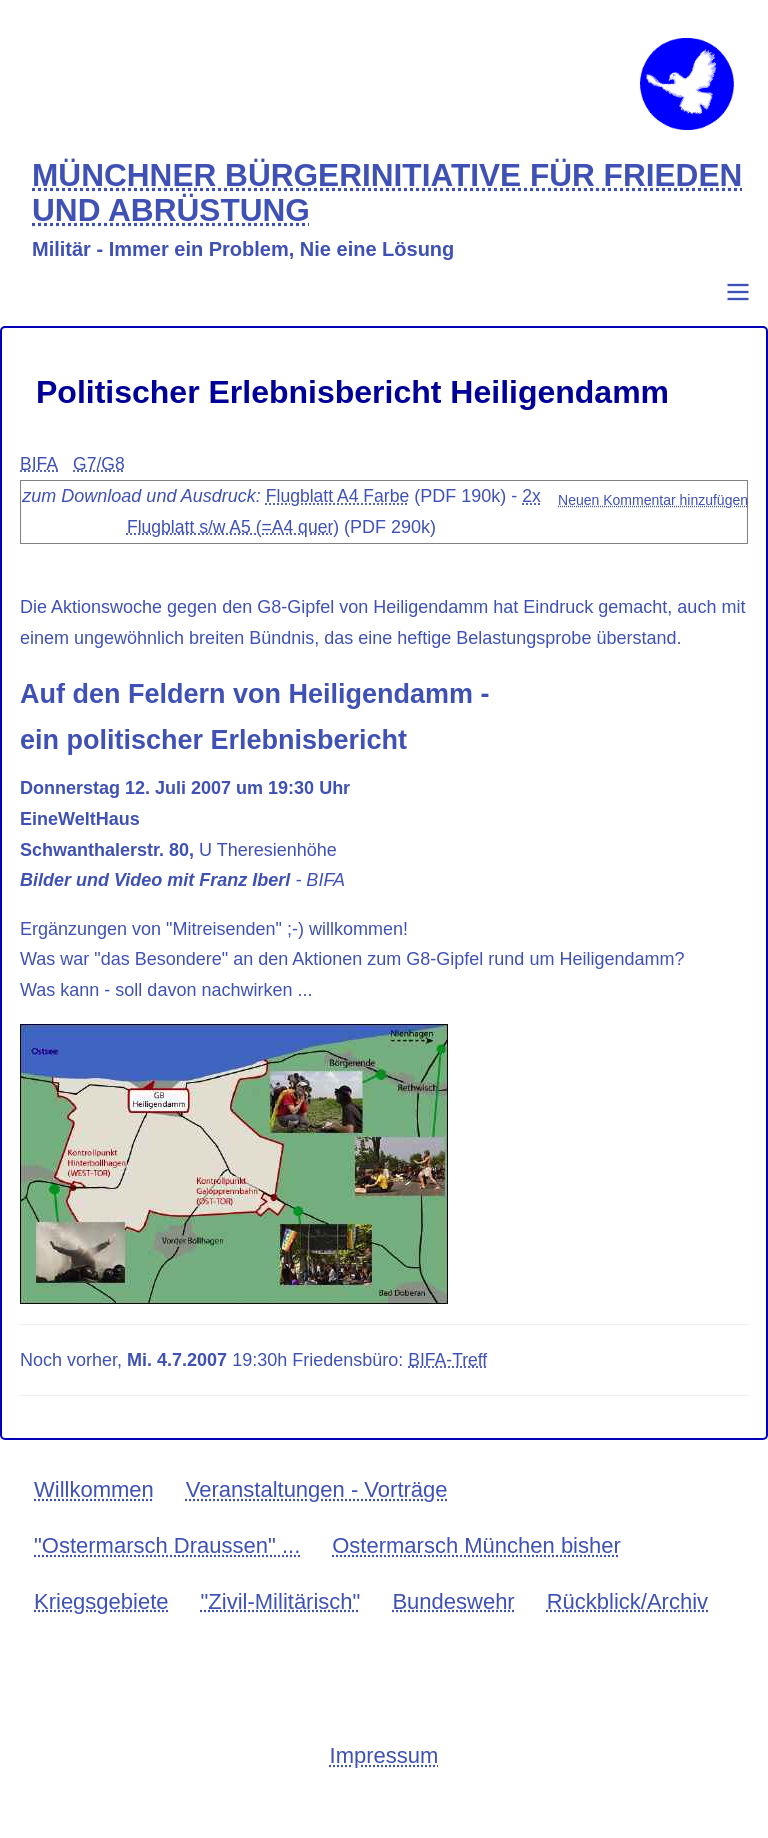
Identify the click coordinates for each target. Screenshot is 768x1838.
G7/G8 (100, 484)
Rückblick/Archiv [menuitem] (627, 1620)
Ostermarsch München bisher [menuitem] (476, 1564)
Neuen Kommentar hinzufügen (653, 520)
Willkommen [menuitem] (94, 1509)
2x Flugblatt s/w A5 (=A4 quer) (233, 547)
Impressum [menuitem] (384, 1775)
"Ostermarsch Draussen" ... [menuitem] (167, 1564)
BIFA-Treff (448, 1379)
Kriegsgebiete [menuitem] (101, 1620)
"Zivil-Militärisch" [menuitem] (281, 1620)
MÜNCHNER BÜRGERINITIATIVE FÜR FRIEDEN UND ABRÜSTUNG (320, 212)
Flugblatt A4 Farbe (349, 516)
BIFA (39, 484)
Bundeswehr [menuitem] (453, 1620)
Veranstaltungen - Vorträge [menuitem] (317, 1509)
